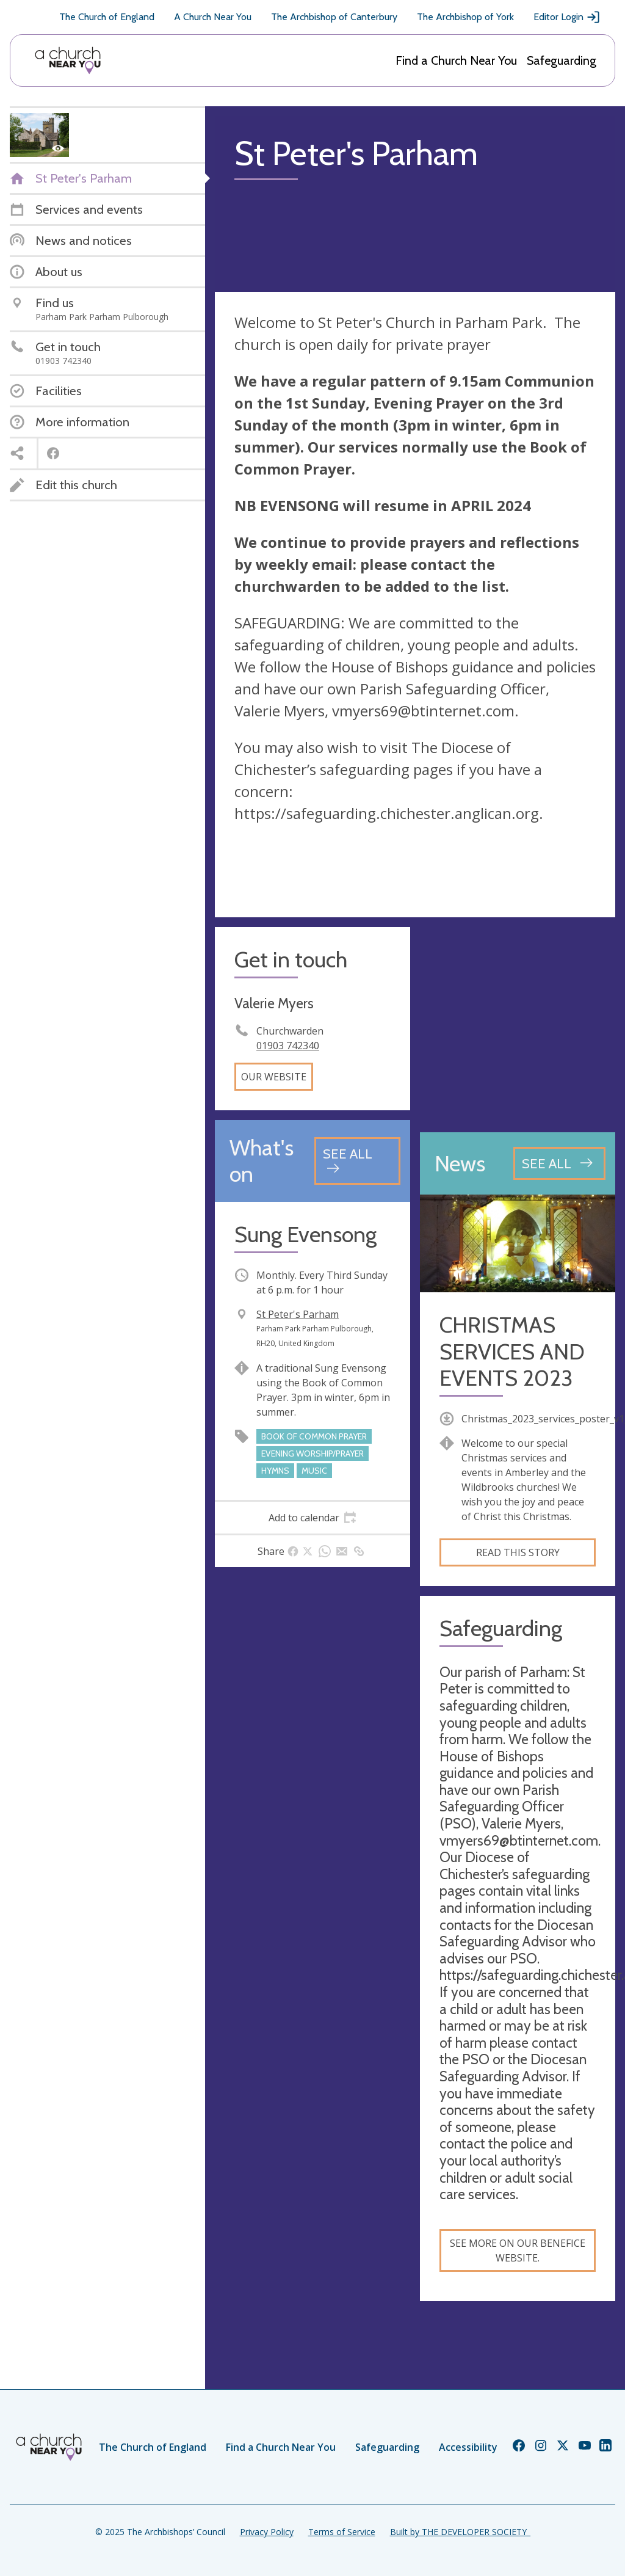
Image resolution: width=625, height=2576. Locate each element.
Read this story (518, 1552)
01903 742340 (287, 1045)
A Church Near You (212, 17)
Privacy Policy (267, 2532)
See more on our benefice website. (517, 2250)
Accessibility (468, 2447)
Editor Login (567, 17)
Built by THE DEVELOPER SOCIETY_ (460, 2532)
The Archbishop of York (465, 17)
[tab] (312, 1518)
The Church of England (106, 17)
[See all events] (357, 1160)
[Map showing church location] (517, 1024)
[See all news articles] (559, 1163)
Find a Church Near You (456, 60)
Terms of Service (341, 2532)
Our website (273, 1076)
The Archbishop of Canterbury (334, 17)
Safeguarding (561, 60)
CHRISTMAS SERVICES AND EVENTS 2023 (512, 1351)
